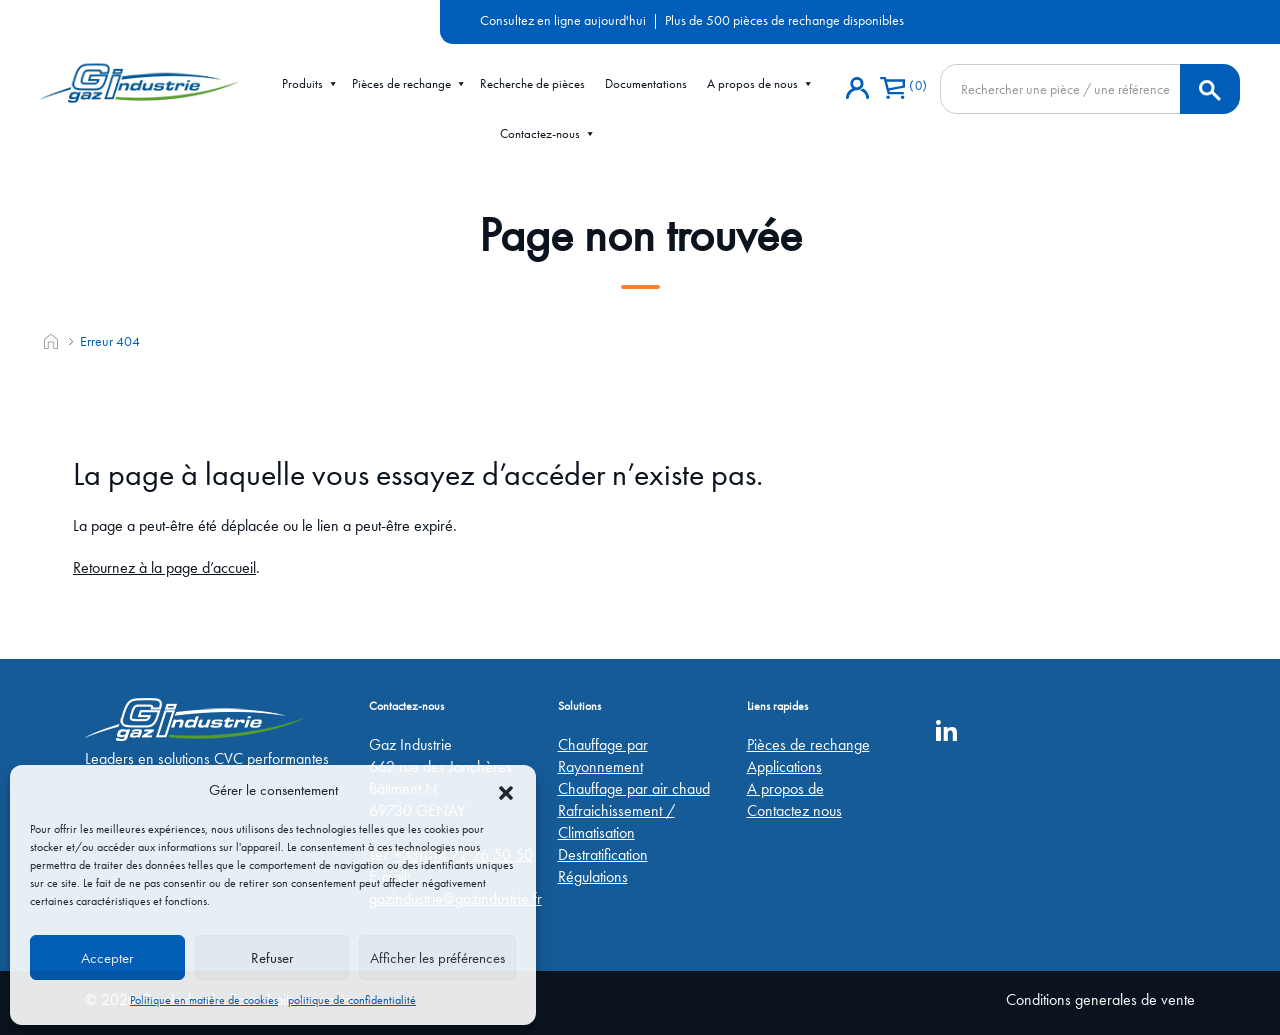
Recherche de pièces (532, 83)
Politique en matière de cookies (204, 1000)
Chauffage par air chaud (634, 788)
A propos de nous (760, 84)
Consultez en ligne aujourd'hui (563, 20)
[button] (506, 790)
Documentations (646, 83)
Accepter (107, 958)
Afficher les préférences (437, 958)
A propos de (785, 788)
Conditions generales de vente (1100, 999)
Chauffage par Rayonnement (603, 755)
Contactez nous (794, 810)
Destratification (603, 854)
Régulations (593, 876)
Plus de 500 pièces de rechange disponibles (784, 20)
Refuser (272, 958)
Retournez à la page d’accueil (164, 567)
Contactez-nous (548, 134)
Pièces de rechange (409, 84)
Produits (310, 84)
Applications (784, 766)
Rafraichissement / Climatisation (616, 821)
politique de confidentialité (352, 1000)
